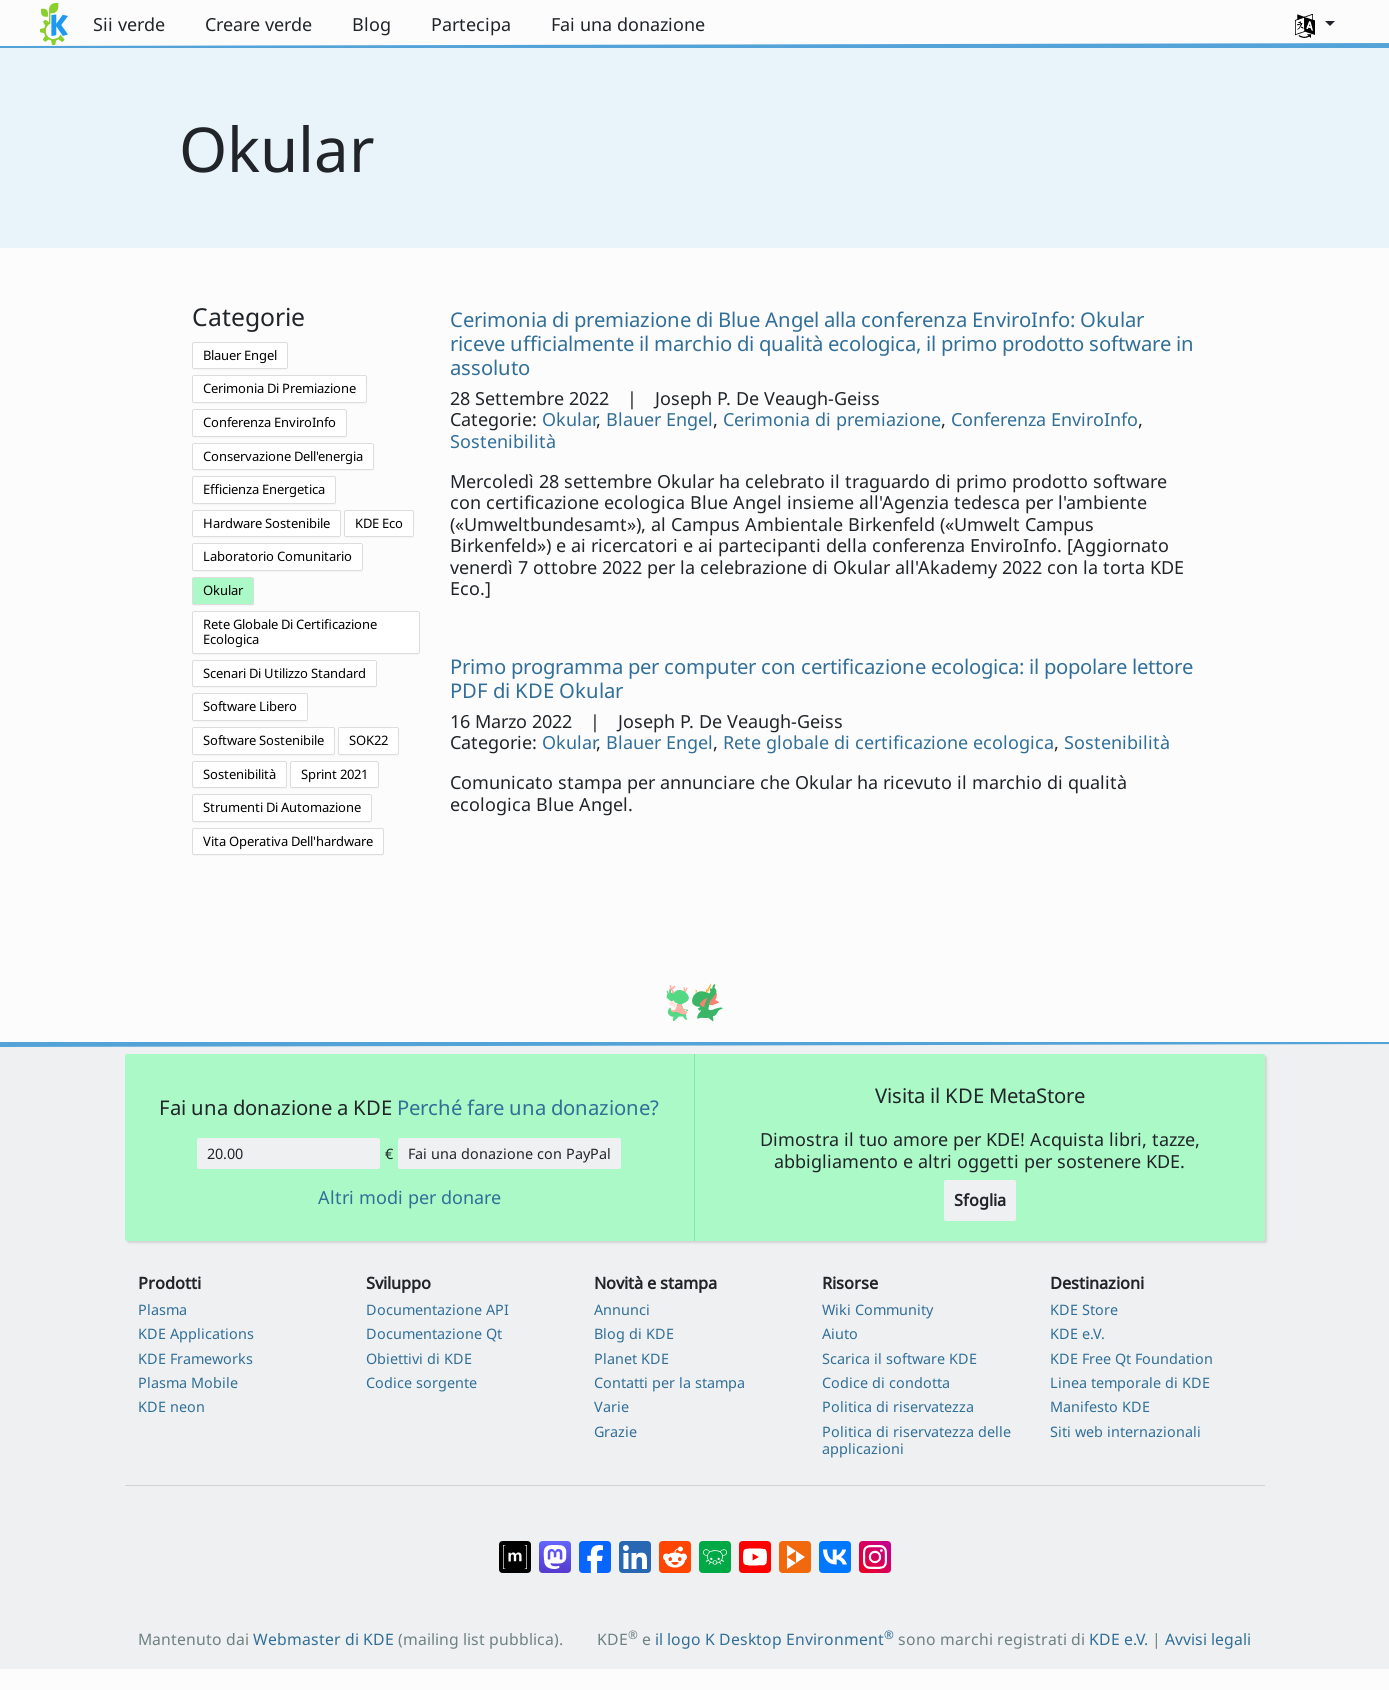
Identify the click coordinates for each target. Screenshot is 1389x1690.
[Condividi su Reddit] (675, 1547)
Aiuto (840, 1333)
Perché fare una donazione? (528, 1107)
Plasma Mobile (188, 1382)
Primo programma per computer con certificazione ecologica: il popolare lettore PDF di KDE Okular (821, 678)
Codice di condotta (886, 1382)
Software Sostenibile (263, 740)
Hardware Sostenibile (266, 523)
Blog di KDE (634, 1333)
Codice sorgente (421, 1382)
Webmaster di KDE (323, 1639)
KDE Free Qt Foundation (1131, 1358)
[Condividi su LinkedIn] (635, 1547)
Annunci (622, 1309)
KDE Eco (379, 523)
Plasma (162, 1309)
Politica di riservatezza (898, 1406)
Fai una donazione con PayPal (509, 1153)
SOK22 (368, 740)
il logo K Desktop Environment (774, 1639)
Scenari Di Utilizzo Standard (284, 673)
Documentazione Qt (434, 1333)
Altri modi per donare (409, 1198)
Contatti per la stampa (669, 1382)
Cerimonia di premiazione (832, 419)
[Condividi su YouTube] (755, 1547)
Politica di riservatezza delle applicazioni (916, 1440)
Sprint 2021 (334, 774)
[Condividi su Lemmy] (715, 1547)
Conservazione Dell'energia (283, 456)
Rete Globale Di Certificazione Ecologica (290, 632)
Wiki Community (877, 1309)
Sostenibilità (239, 774)
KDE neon (171, 1406)
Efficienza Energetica (264, 489)
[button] (1315, 24)
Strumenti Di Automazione (282, 807)
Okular (223, 590)
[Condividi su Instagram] (875, 1547)
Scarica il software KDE (899, 1358)
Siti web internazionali (1125, 1431)
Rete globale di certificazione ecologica (888, 742)
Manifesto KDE (1100, 1406)
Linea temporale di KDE (1130, 1382)
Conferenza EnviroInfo (269, 422)
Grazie (615, 1431)
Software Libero (250, 706)
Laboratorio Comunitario (277, 556)
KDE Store (1084, 1309)
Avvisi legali (1208, 1639)
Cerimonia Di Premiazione (279, 388)
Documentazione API (437, 1309)
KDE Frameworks (195, 1358)
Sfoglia (980, 1200)
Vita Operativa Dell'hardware (288, 841)
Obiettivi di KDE (419, 1358)
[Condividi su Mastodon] (555, 1547)
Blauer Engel (240, 355)
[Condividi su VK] (835, 1547)
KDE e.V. (1077, 1333)
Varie (611, 1406)
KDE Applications (196, 1333)
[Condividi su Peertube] (795, 1547)
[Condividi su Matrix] (515, 1547)
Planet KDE (631, 1358)
